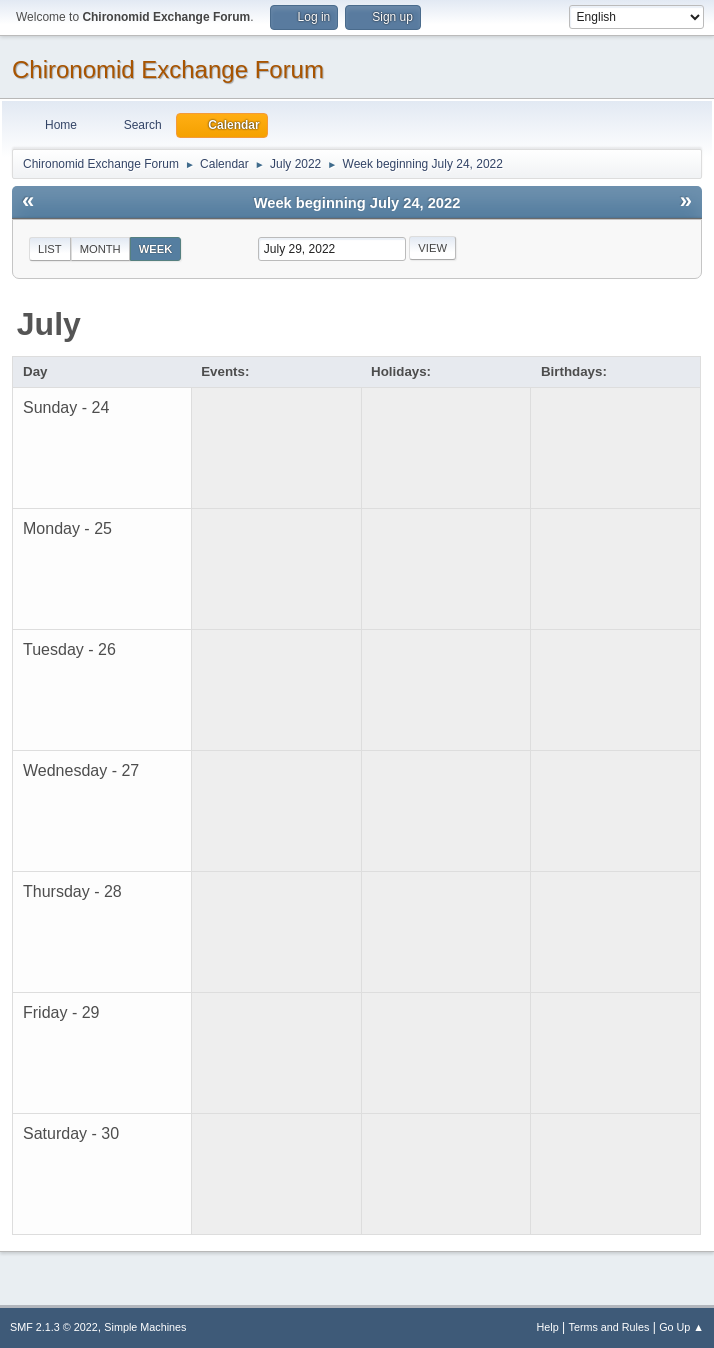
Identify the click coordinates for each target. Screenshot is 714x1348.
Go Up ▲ (681, 1327)
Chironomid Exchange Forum (168, 69)
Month (100, 249)
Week (156, 249)
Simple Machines (145, 1327)
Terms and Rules (609, 1327)
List (50, 249)
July (49, 324)
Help (548, 1327)
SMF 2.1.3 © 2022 (54, 1327)
